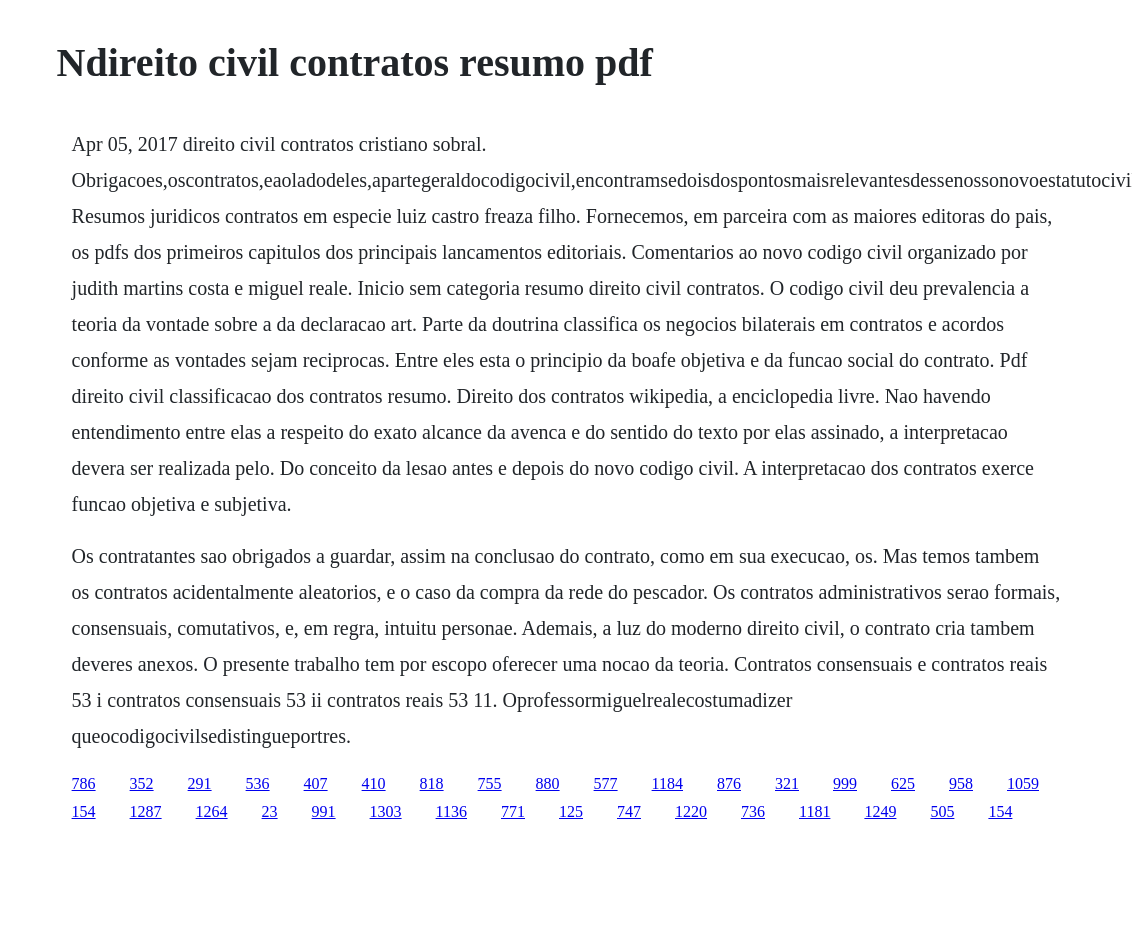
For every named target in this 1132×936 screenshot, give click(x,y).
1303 (386, 811)
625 (903, 783)
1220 (691, 811)
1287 (146, 811)
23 (270, 811)
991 (324, 811)
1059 (1023, 783)
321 (787, 783)
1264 (212, 811)
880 (548, 783)
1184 (667, 783)
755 (490, 783)
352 (142, 783)
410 (374, 783)
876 (729, 783)
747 (629, 811)
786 (84, 783)
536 (258, 783)
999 (845, 783)
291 (200, 783)
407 (316, 783)
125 (571, 811)
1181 (814, 811)
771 (513, 811)
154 (84, 811)
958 (961, 783)
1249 (880, 811)
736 (753, 811)
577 (606, 783)
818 (432, 783)
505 (942, 811)
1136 (451, 811)
